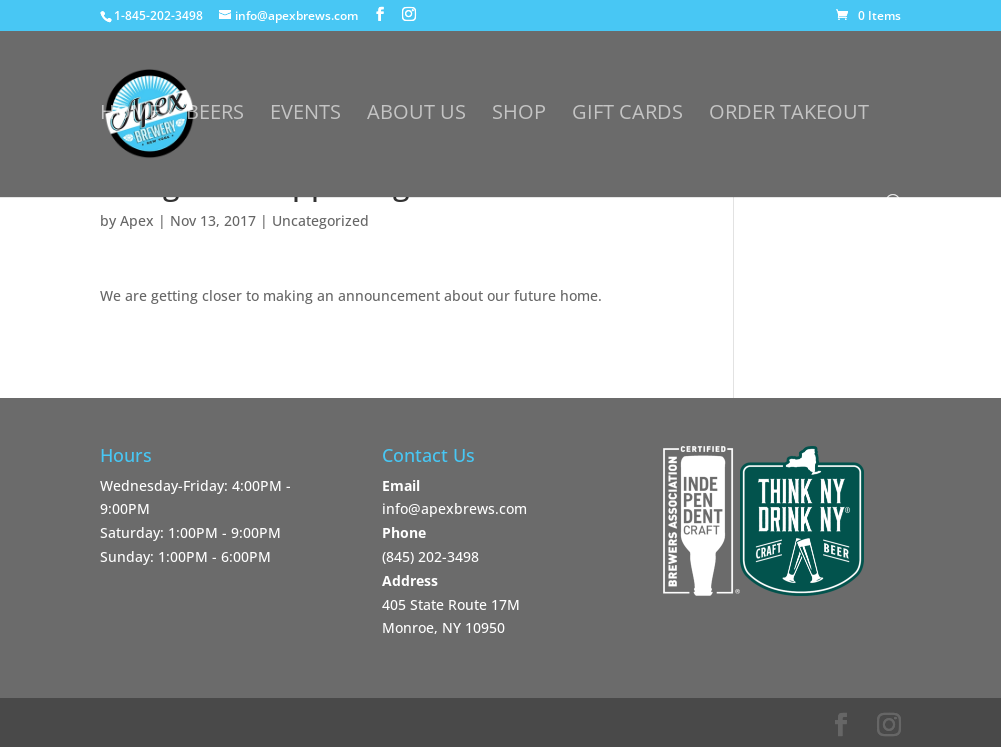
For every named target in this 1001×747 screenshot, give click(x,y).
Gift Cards (627, 115)
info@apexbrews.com (454, 508)
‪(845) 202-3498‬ (430, 556)
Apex (137, 220)
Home (130, 115)
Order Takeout (789, 115)
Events (305, 115)
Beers (215, 115)
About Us (416, 115)
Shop (519, 115)
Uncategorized (320, 220)
